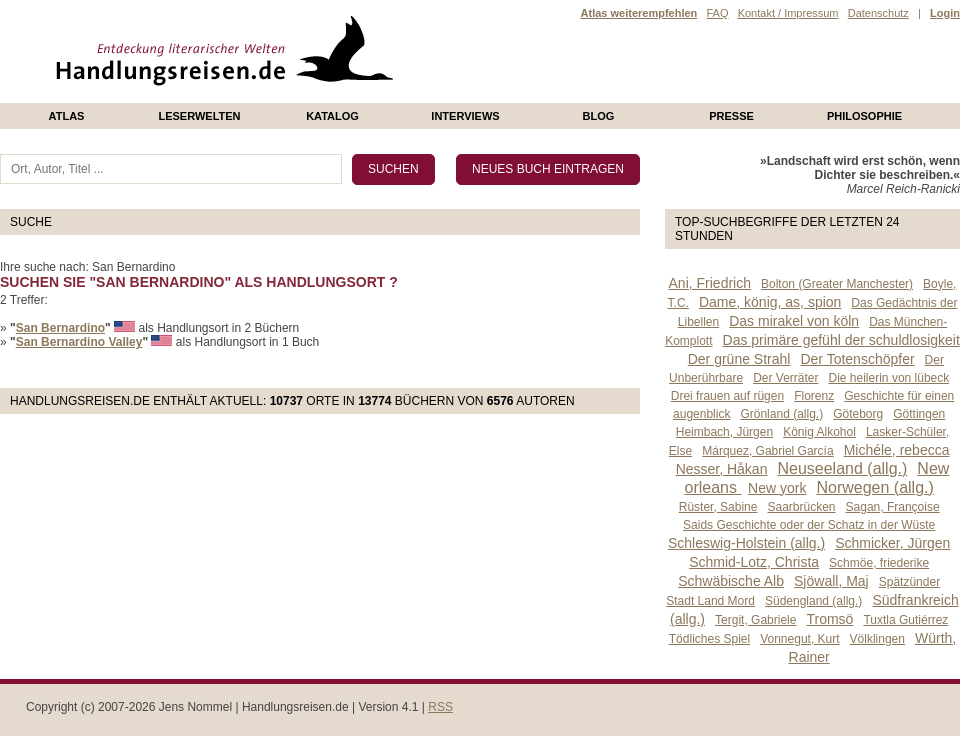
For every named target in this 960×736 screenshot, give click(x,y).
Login (945, 13)
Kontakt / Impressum (788, 13)
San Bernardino (60, 328)
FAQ (717, 13)
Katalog (332, 116)
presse (731, 116)
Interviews (465, 116)
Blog (599, 116)
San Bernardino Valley (79, 342)
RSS (440, 707)
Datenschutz (878, 13)
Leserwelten (199, 116)
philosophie (864, 116)
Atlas (67, 116)
